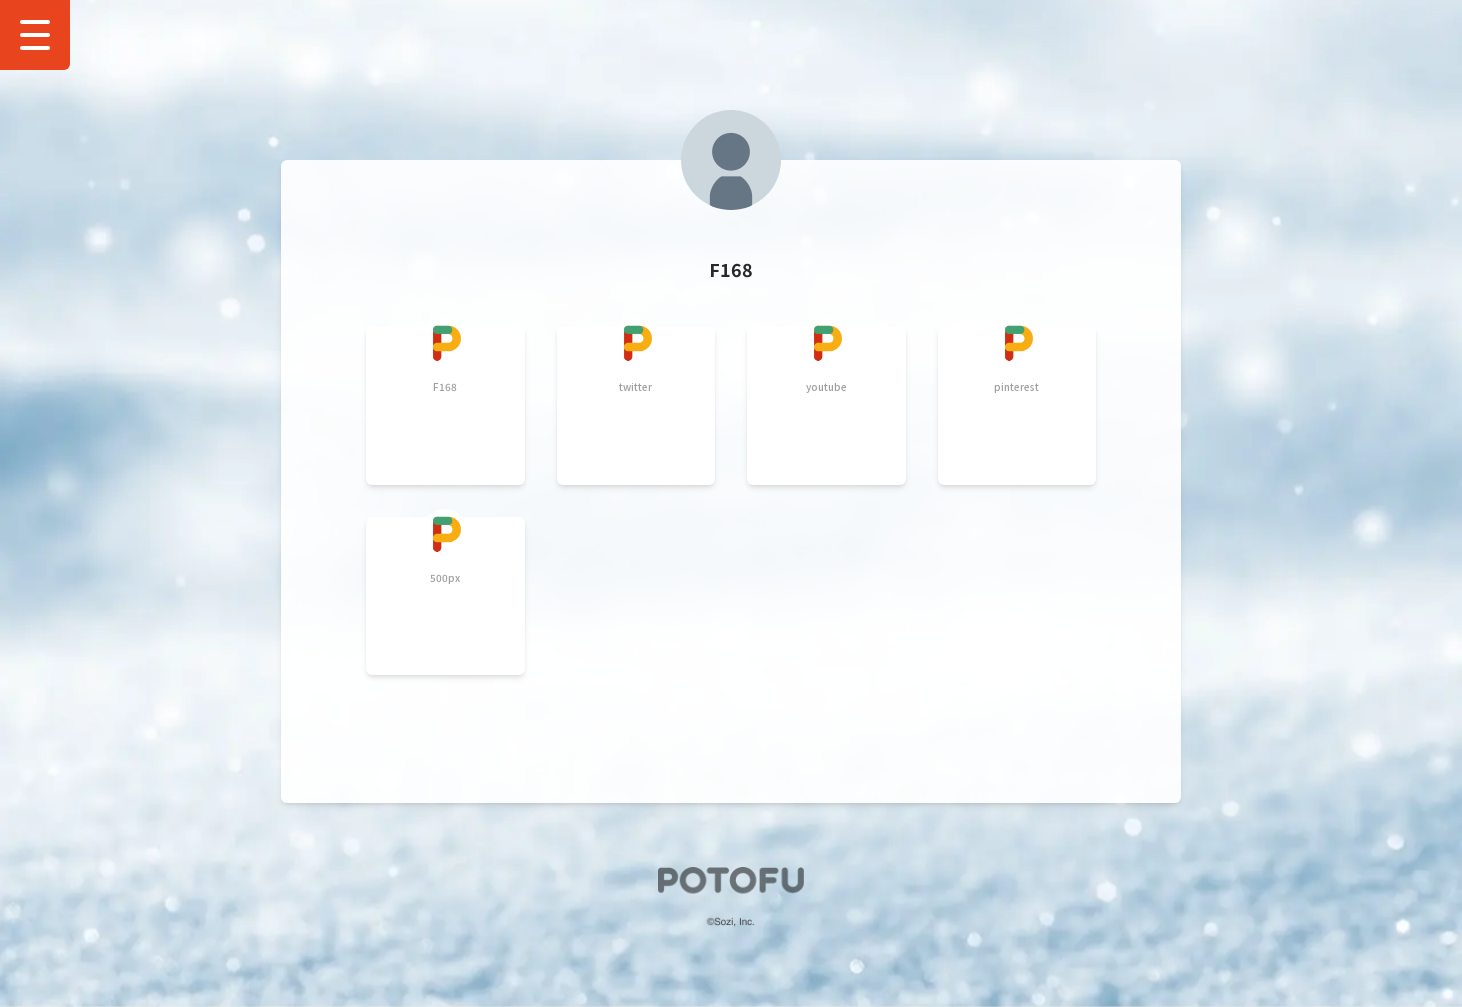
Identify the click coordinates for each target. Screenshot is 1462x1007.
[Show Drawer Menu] (35, 35)
